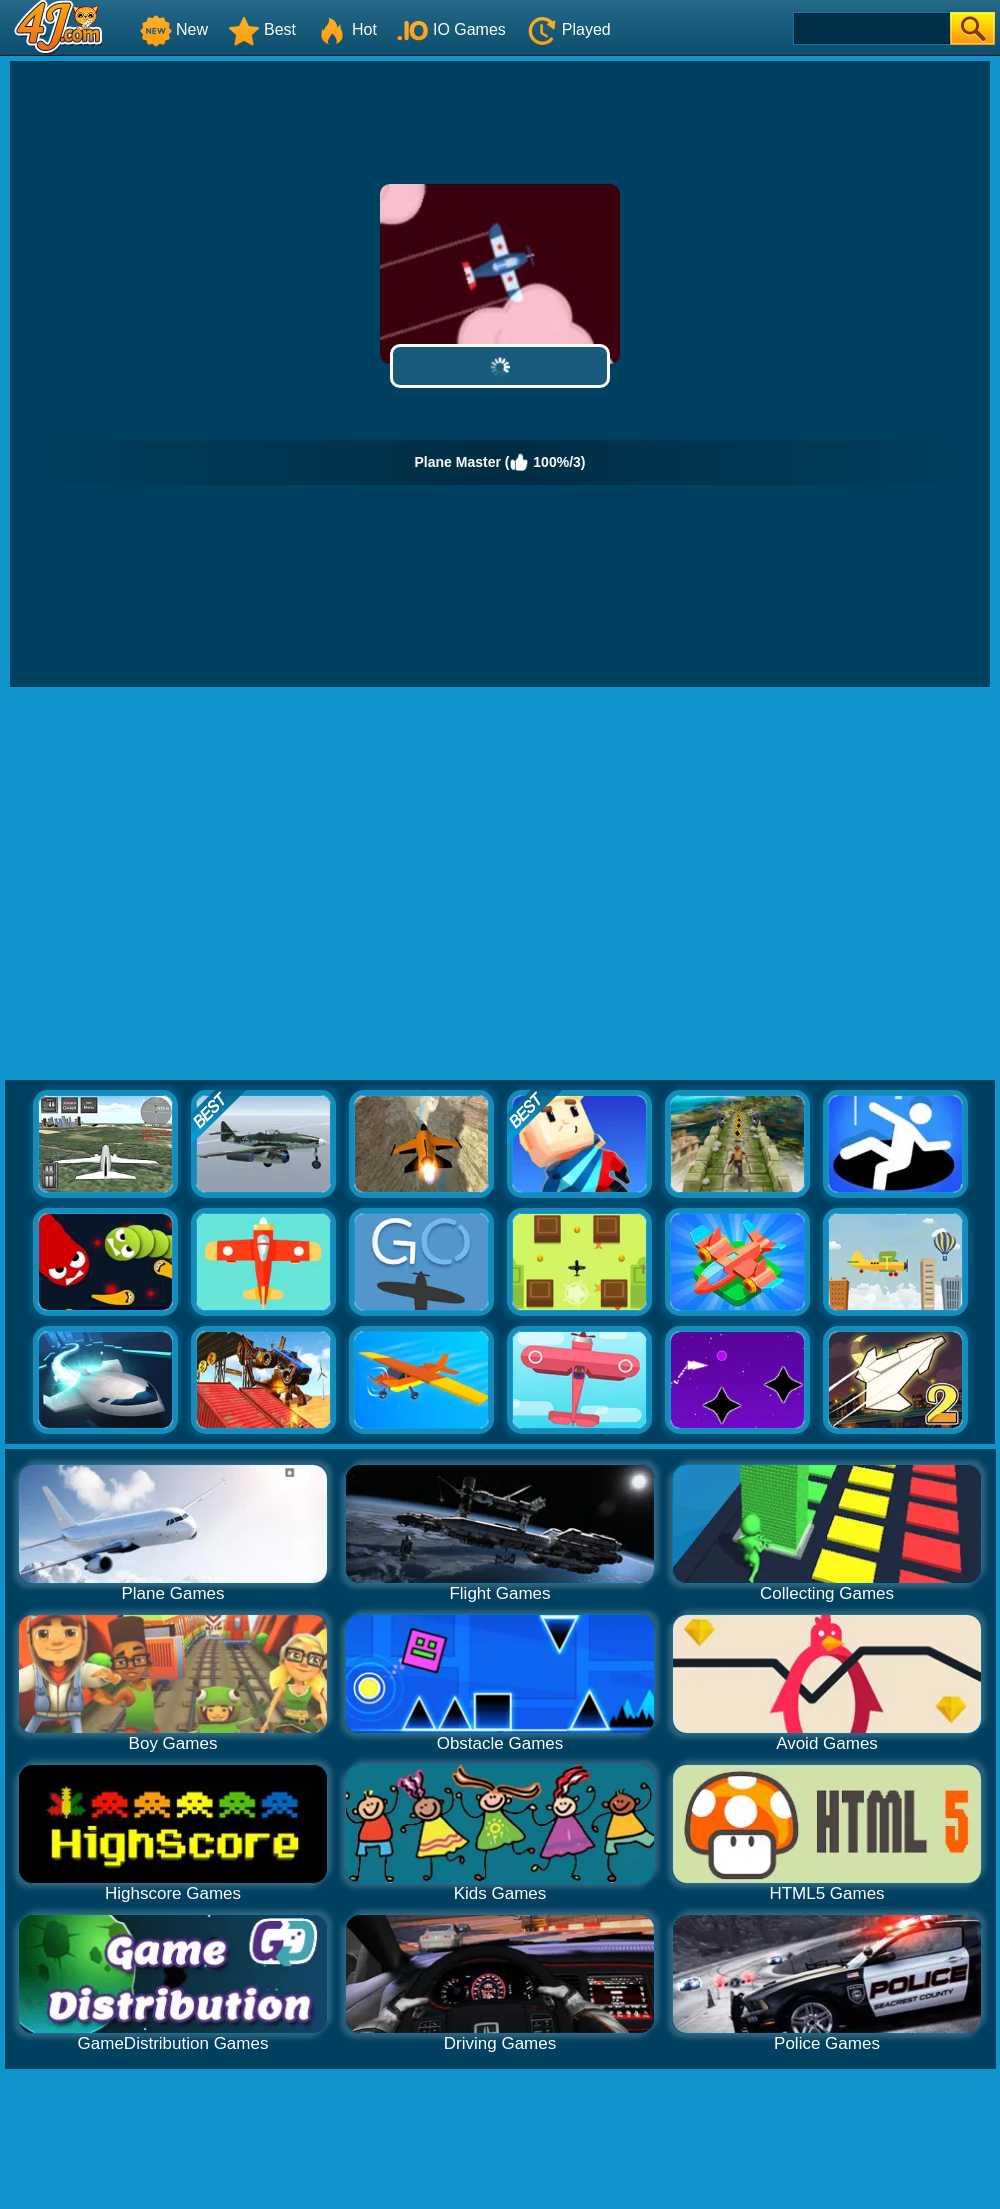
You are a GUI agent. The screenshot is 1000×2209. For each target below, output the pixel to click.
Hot (346, 29)
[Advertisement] (187, 884)
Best (262, 29)
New (174, 29)
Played (568, 29)
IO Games (451, 29)
